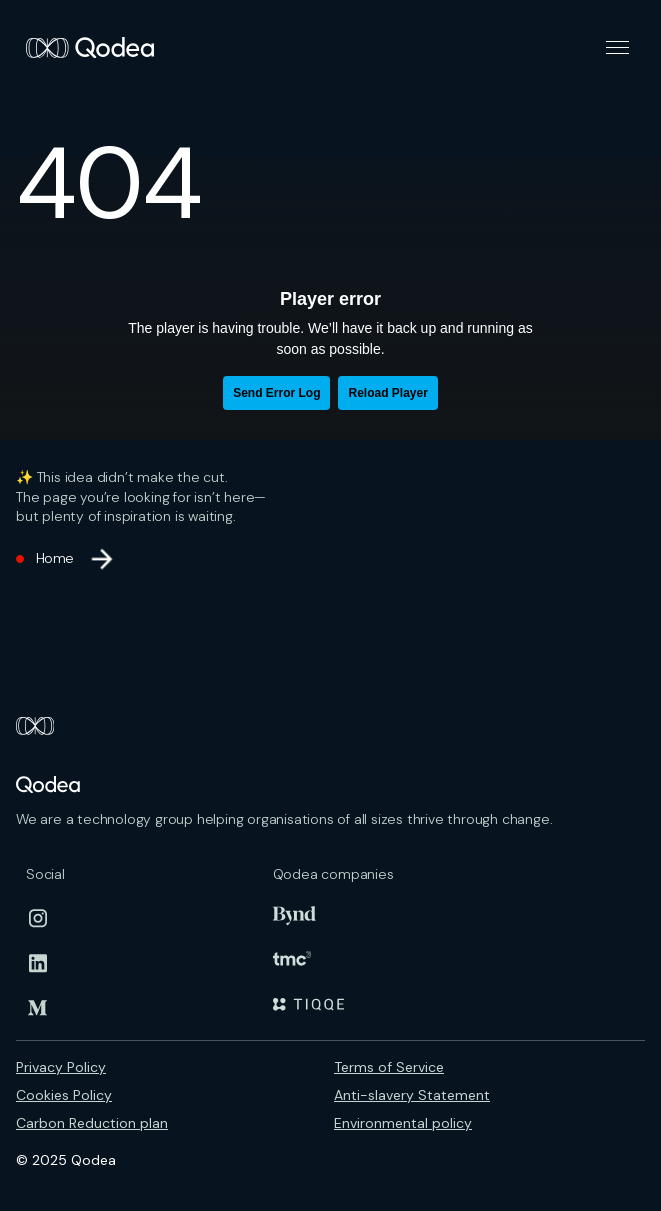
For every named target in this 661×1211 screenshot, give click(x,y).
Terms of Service (389, 1067)
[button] (617, 47)
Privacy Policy (61, 1067)
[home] (85, 48)
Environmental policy (403, 1123)
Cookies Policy (64, 1095)
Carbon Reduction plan (92, 1123)
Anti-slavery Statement (412, 1095)
